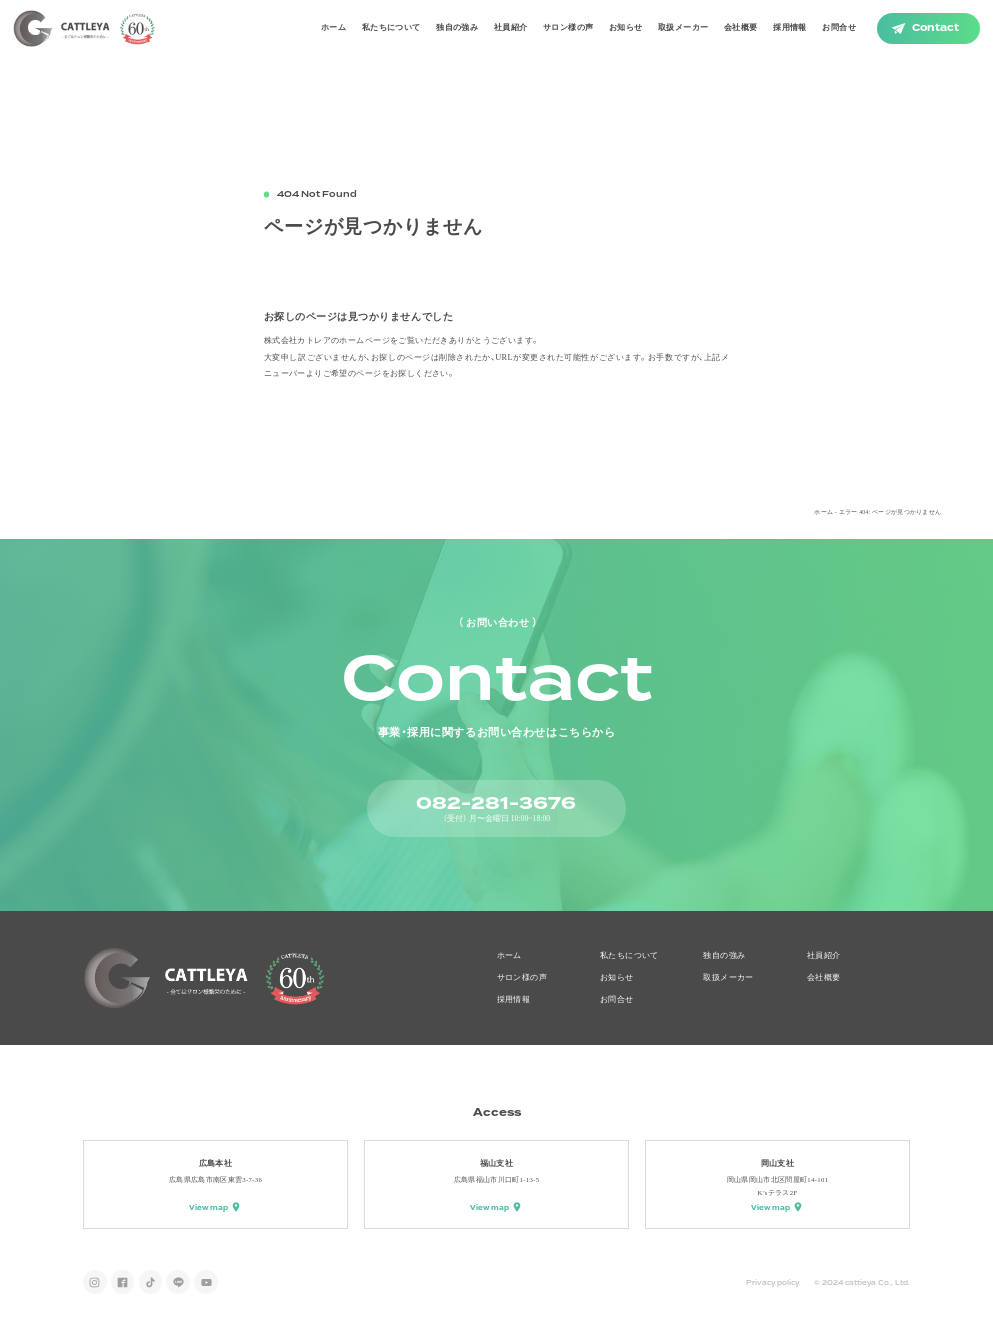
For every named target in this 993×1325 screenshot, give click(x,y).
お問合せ (839, 27)
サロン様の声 (568, 27)
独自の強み (457, 27)
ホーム (333, 27)
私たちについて (391, 27)
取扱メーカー (683, 27)
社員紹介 (511, 27)
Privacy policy (772, 1282)
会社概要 (741, 27)
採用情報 (790, 27)
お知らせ (626, 27)
